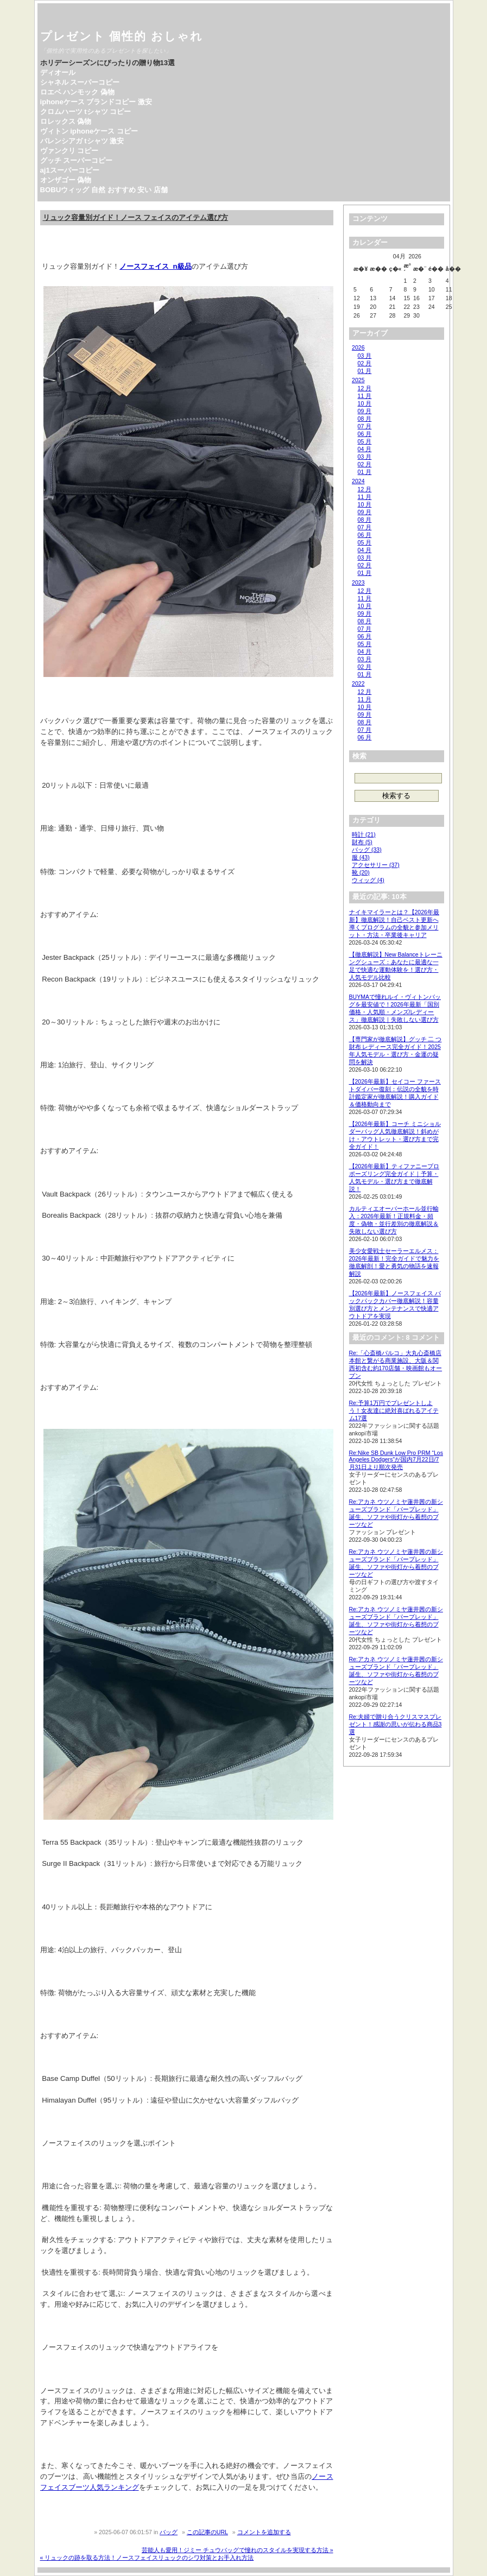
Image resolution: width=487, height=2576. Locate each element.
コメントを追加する (264, 2532)
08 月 (365, 418)
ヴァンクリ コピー (69, 151)
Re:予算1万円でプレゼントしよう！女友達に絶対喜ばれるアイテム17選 (394, 1410)
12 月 (365, 388)
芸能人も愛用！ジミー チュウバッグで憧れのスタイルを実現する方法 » (237, 2550)
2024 (358, 481)
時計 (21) (364, 834)
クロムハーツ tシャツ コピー (85, 111)
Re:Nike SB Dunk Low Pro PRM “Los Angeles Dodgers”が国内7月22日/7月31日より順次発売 (396, 1460)
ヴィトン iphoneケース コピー (89, 131)
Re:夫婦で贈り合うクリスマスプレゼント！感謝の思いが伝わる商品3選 (395, 1724)
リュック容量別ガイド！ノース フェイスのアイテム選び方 (136, 217)
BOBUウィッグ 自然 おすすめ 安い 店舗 (104, 190)
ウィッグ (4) (368, 880)
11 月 (365, 396)
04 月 (365, 449)
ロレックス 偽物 (66, 121)
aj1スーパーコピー (69, 170)
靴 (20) (361, 872)
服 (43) (361, 857)
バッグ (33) (367, 849)
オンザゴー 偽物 (66, 180)
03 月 (365, 355)
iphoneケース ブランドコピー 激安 (96, 102)
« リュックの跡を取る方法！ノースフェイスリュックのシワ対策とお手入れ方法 (147, 2557)
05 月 (365, 441)
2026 (358, 347)
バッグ (169, 2532)
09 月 (365, 411)
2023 (358, 582)
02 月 (365, 363)
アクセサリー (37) (376, 865)
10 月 (365, 403)
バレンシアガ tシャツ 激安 (82, 141)
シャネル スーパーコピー (80, 82)
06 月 (365, 434)
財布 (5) (362, 842)
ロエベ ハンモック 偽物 (77, 92)
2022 (358, 683)
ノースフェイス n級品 (155, 266)
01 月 (365, 371)
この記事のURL (207, 2532)
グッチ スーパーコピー (76, 160)
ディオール (57, 72)
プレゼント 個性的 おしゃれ (122, 36)
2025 (358, 380)
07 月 (365, 426)
